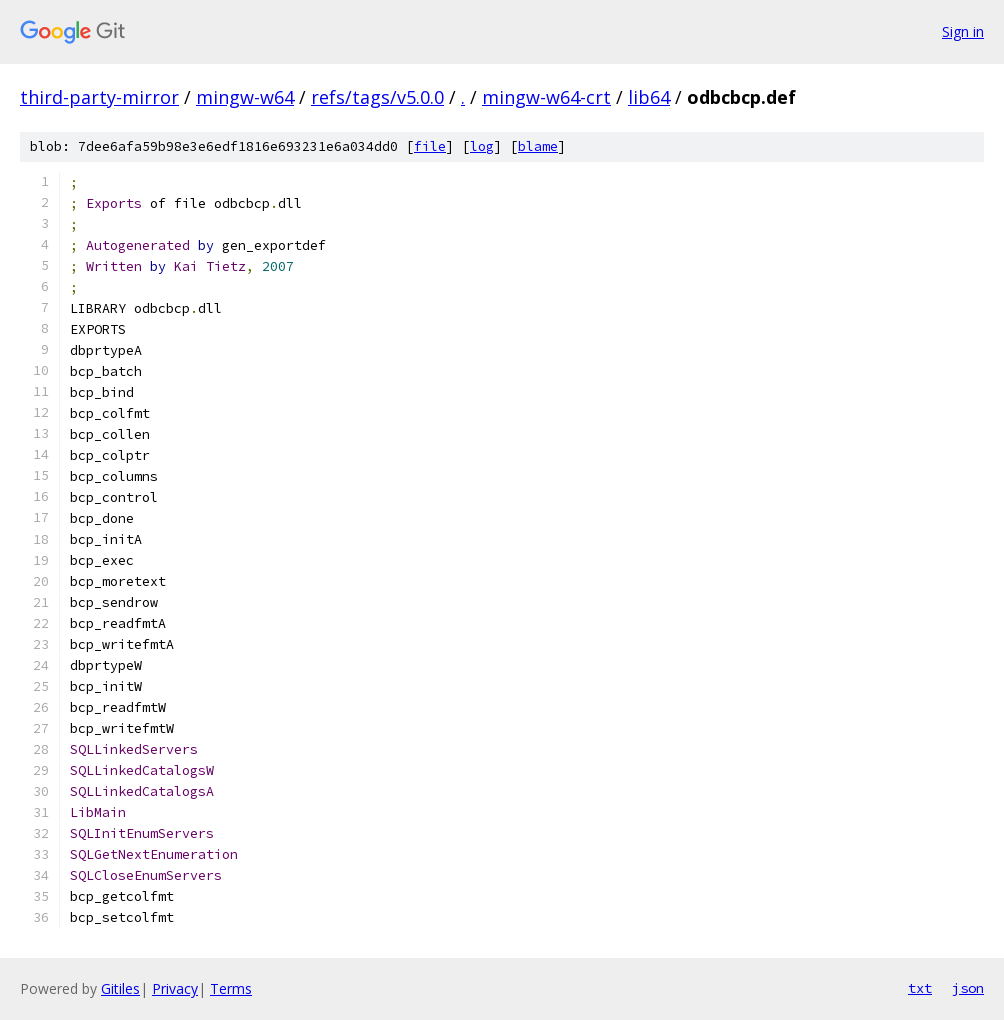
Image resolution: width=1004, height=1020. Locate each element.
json (968, 988)
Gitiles (120, 988)
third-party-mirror (99, 97)
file (430, 146)
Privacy (175, 988)
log (482, 146)
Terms (231, 988)
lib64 (649, 97)
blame (538, 146)
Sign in (963, 31)
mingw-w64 (245, 97)
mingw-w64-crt (546, 97)
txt (920, 988)
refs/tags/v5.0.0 (377, 97)
